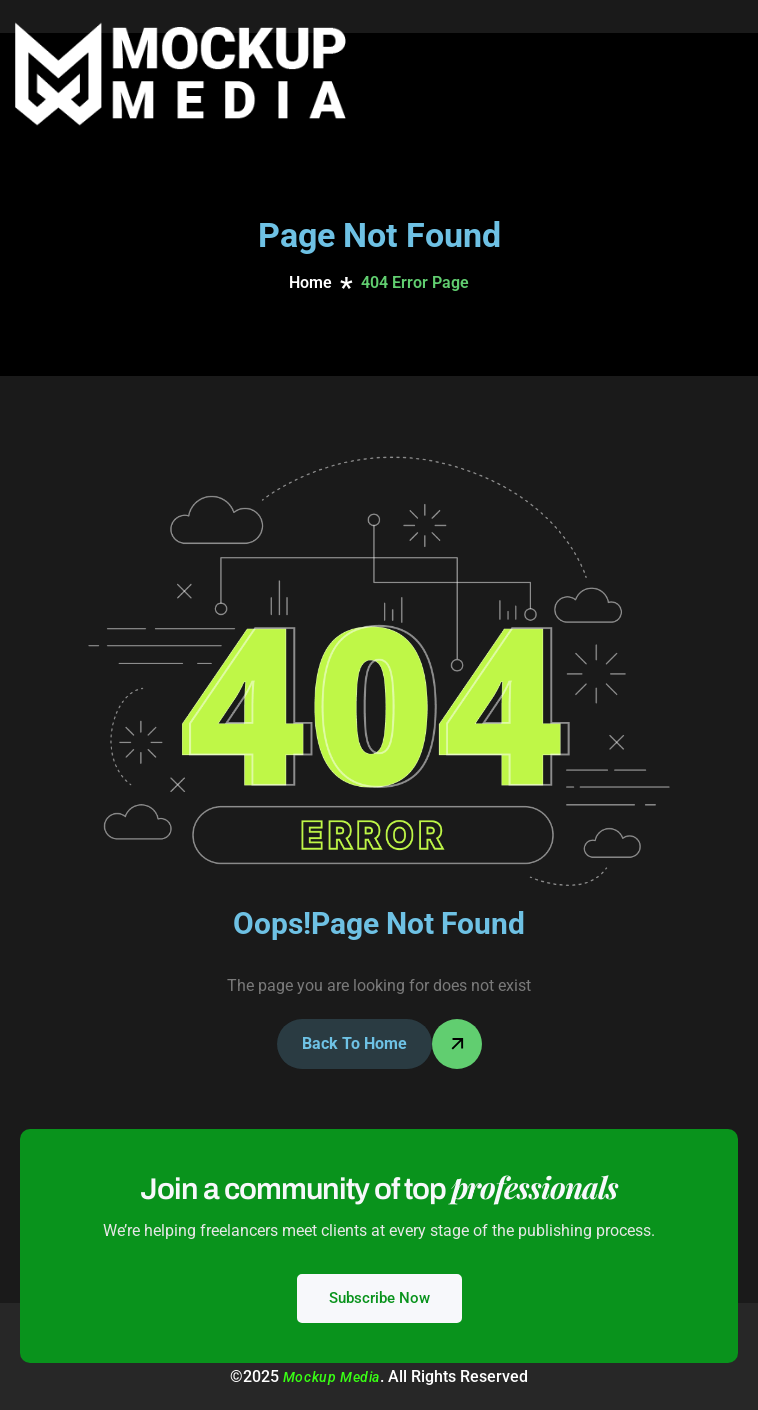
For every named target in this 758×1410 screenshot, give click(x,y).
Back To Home (354, 1043)
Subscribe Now (379, 1298)
